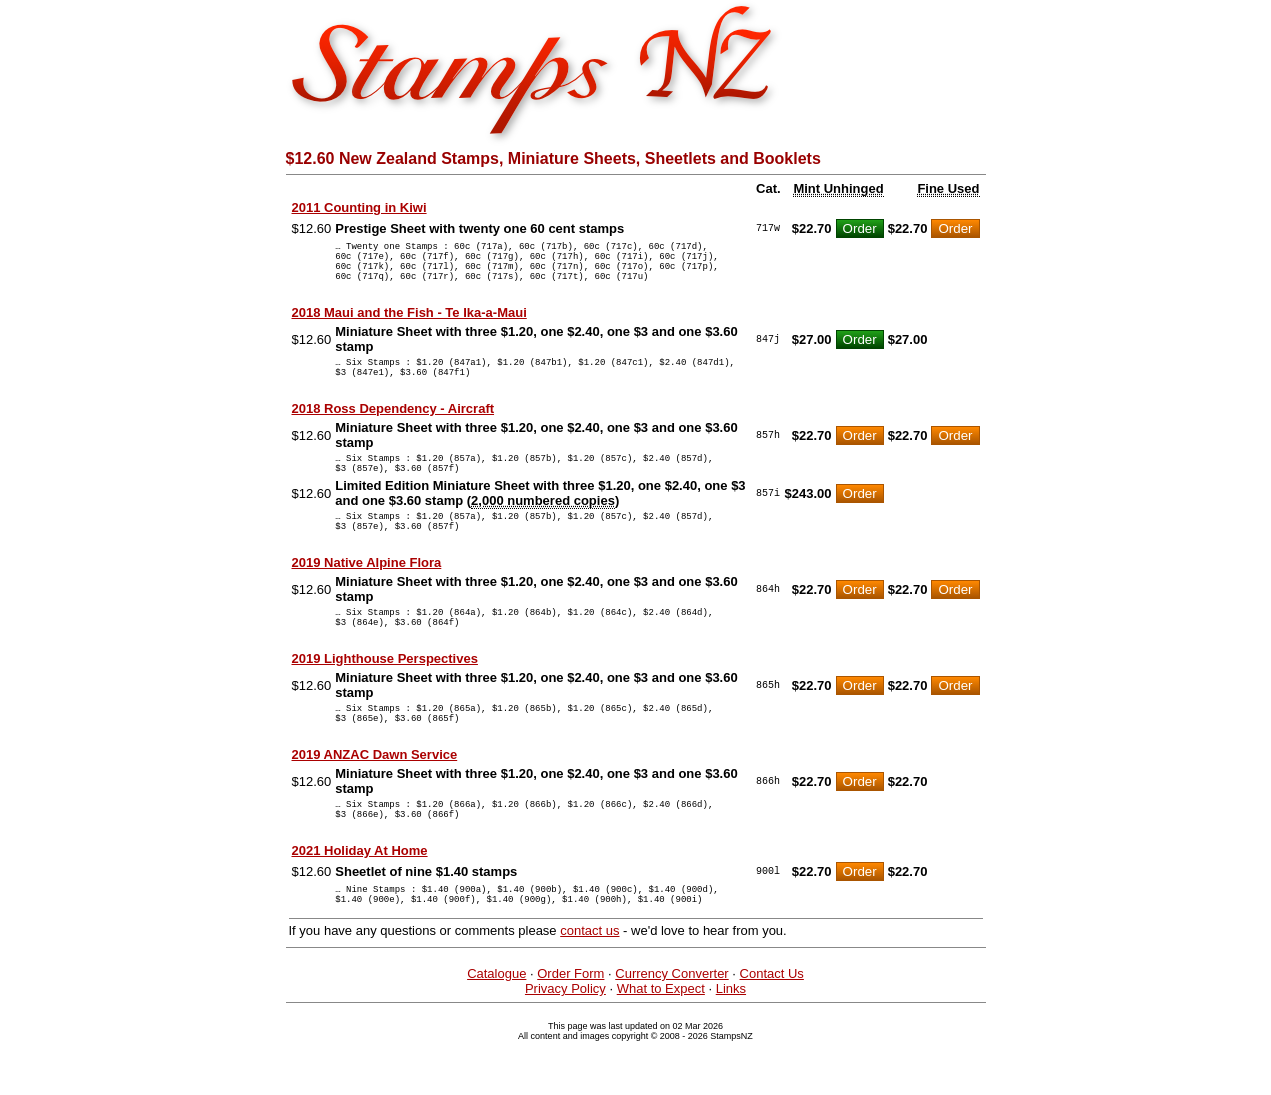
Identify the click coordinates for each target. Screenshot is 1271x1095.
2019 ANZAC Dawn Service (375, 796)
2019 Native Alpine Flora (367, 592)
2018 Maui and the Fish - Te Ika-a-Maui (409, 324)
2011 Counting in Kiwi (359, 207)
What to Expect (661, 1042)
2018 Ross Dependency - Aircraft (393, 426)
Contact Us (772, 1027)
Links (731, 1042)
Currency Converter (671, 1027)
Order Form (570, 1027)
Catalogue (496, 1027)
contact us (589, 984)
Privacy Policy (565, 1042)
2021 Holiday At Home (360, 898)
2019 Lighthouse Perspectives (385, 694)
